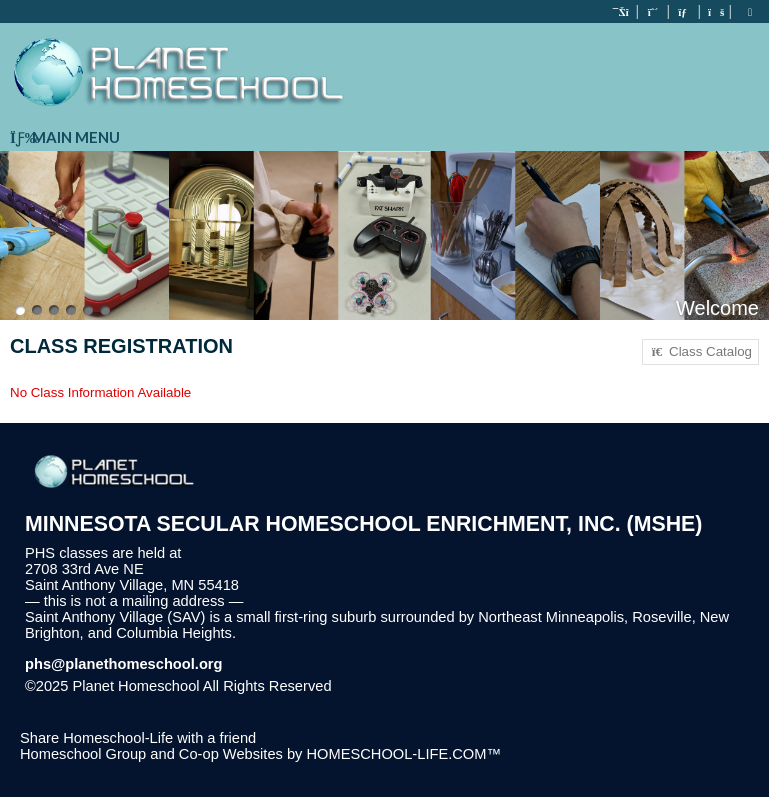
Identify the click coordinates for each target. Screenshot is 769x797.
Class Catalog (700, 352)
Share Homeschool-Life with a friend (138, 738)
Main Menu (65, 137)
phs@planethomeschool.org (124, 664)
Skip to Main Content (419, 686)
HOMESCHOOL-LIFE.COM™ (403, 754)
